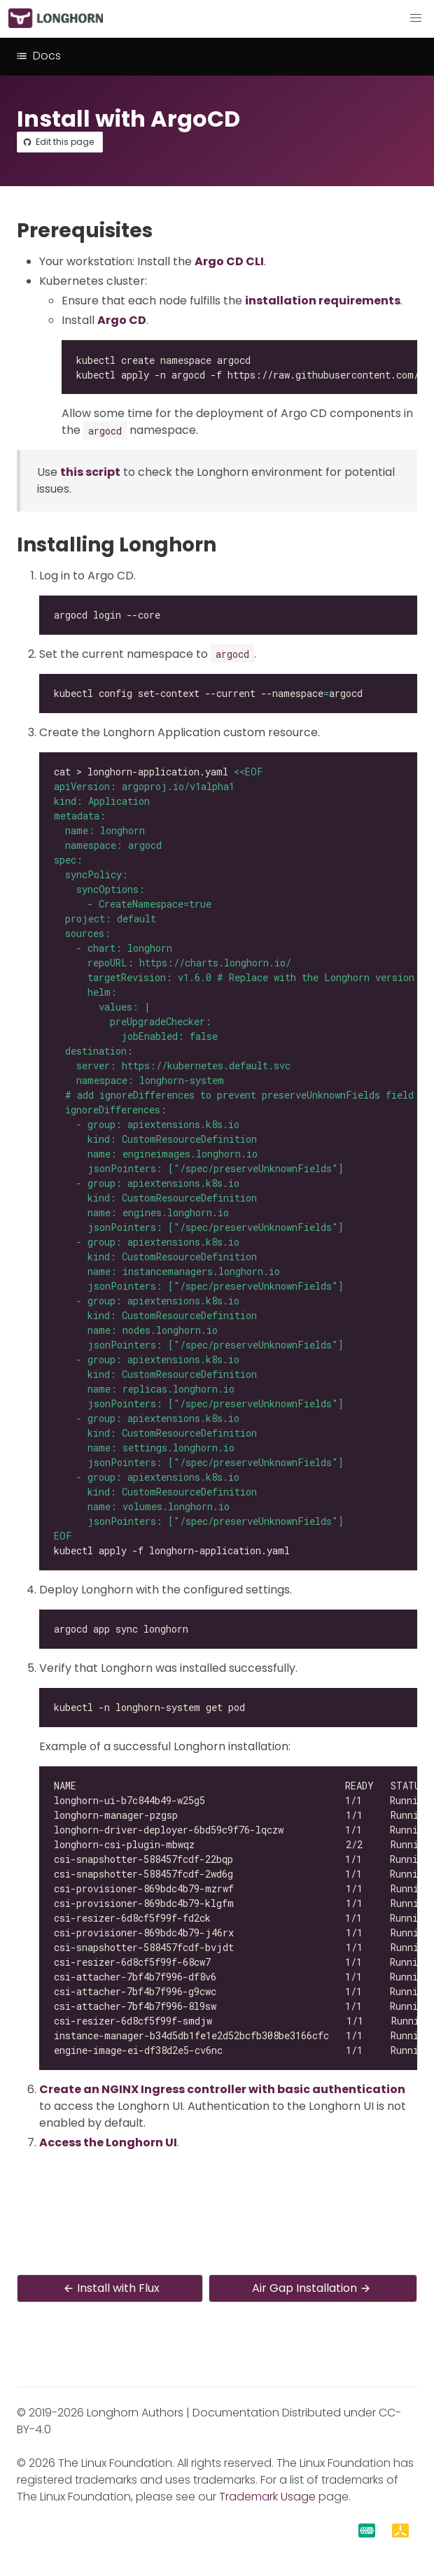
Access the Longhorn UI (108, 2142)
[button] (416, 18)
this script (90, 472)
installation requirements (322, 301)
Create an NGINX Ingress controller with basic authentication (222, 2089)
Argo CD (121, 320)
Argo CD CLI (229, 261)
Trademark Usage (267, 2497)
